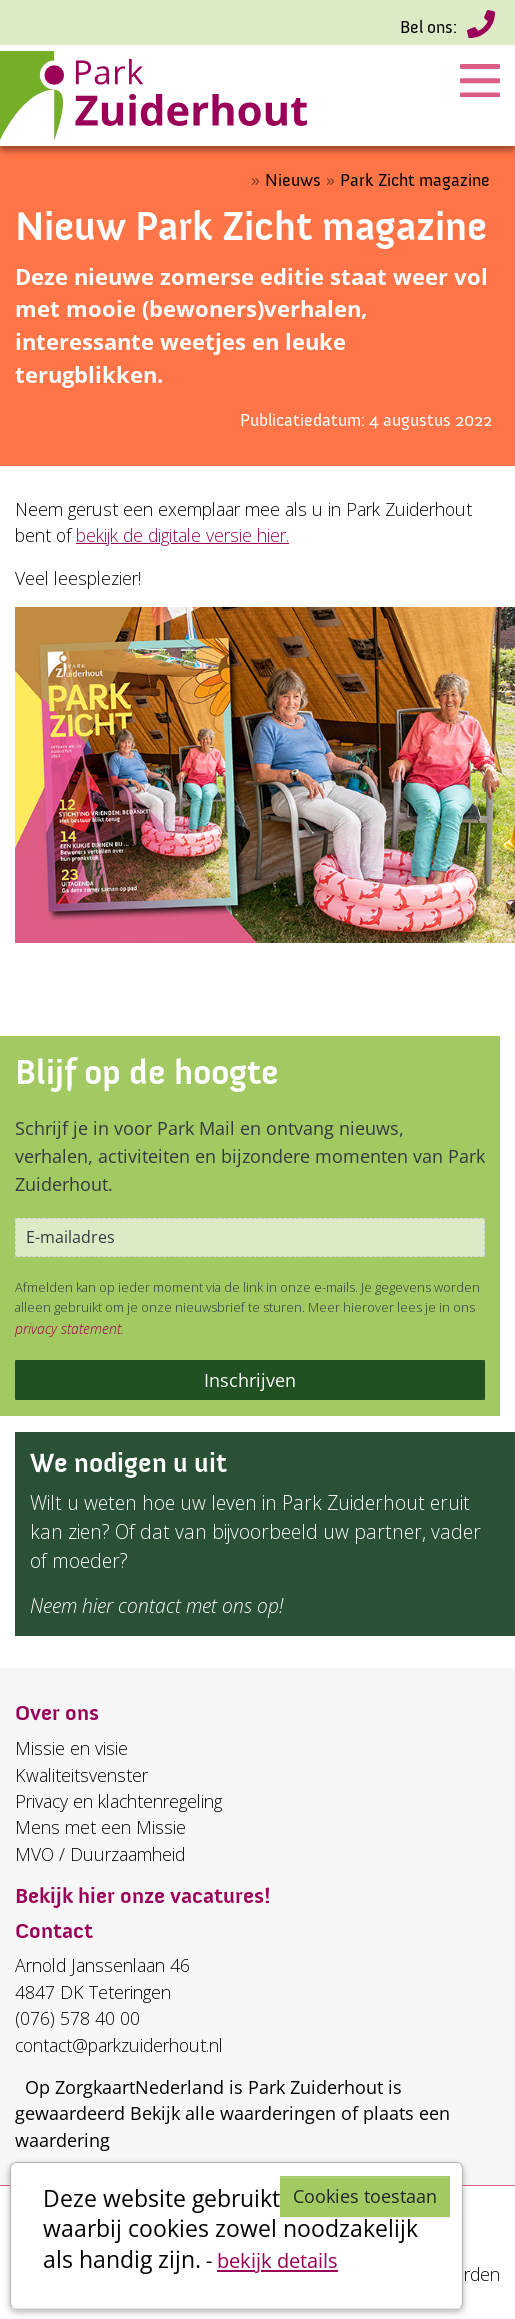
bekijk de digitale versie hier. (182, 535)
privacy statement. (69, 1328)
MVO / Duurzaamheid (100, 1854)
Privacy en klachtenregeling (118, 1801)
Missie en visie (71, 1748)
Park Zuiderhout (315, 2087)
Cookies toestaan (365, 2196)
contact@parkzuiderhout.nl (119, 2045)
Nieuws (293, 180)
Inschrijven (250, 1380)
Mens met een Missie (100, 1827)
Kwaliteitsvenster (81, 1775)
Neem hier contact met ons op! (156, 1605)
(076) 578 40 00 (481, 28)
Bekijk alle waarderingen (233, 2113)
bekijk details (277, 2260)
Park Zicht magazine (415, 180)
